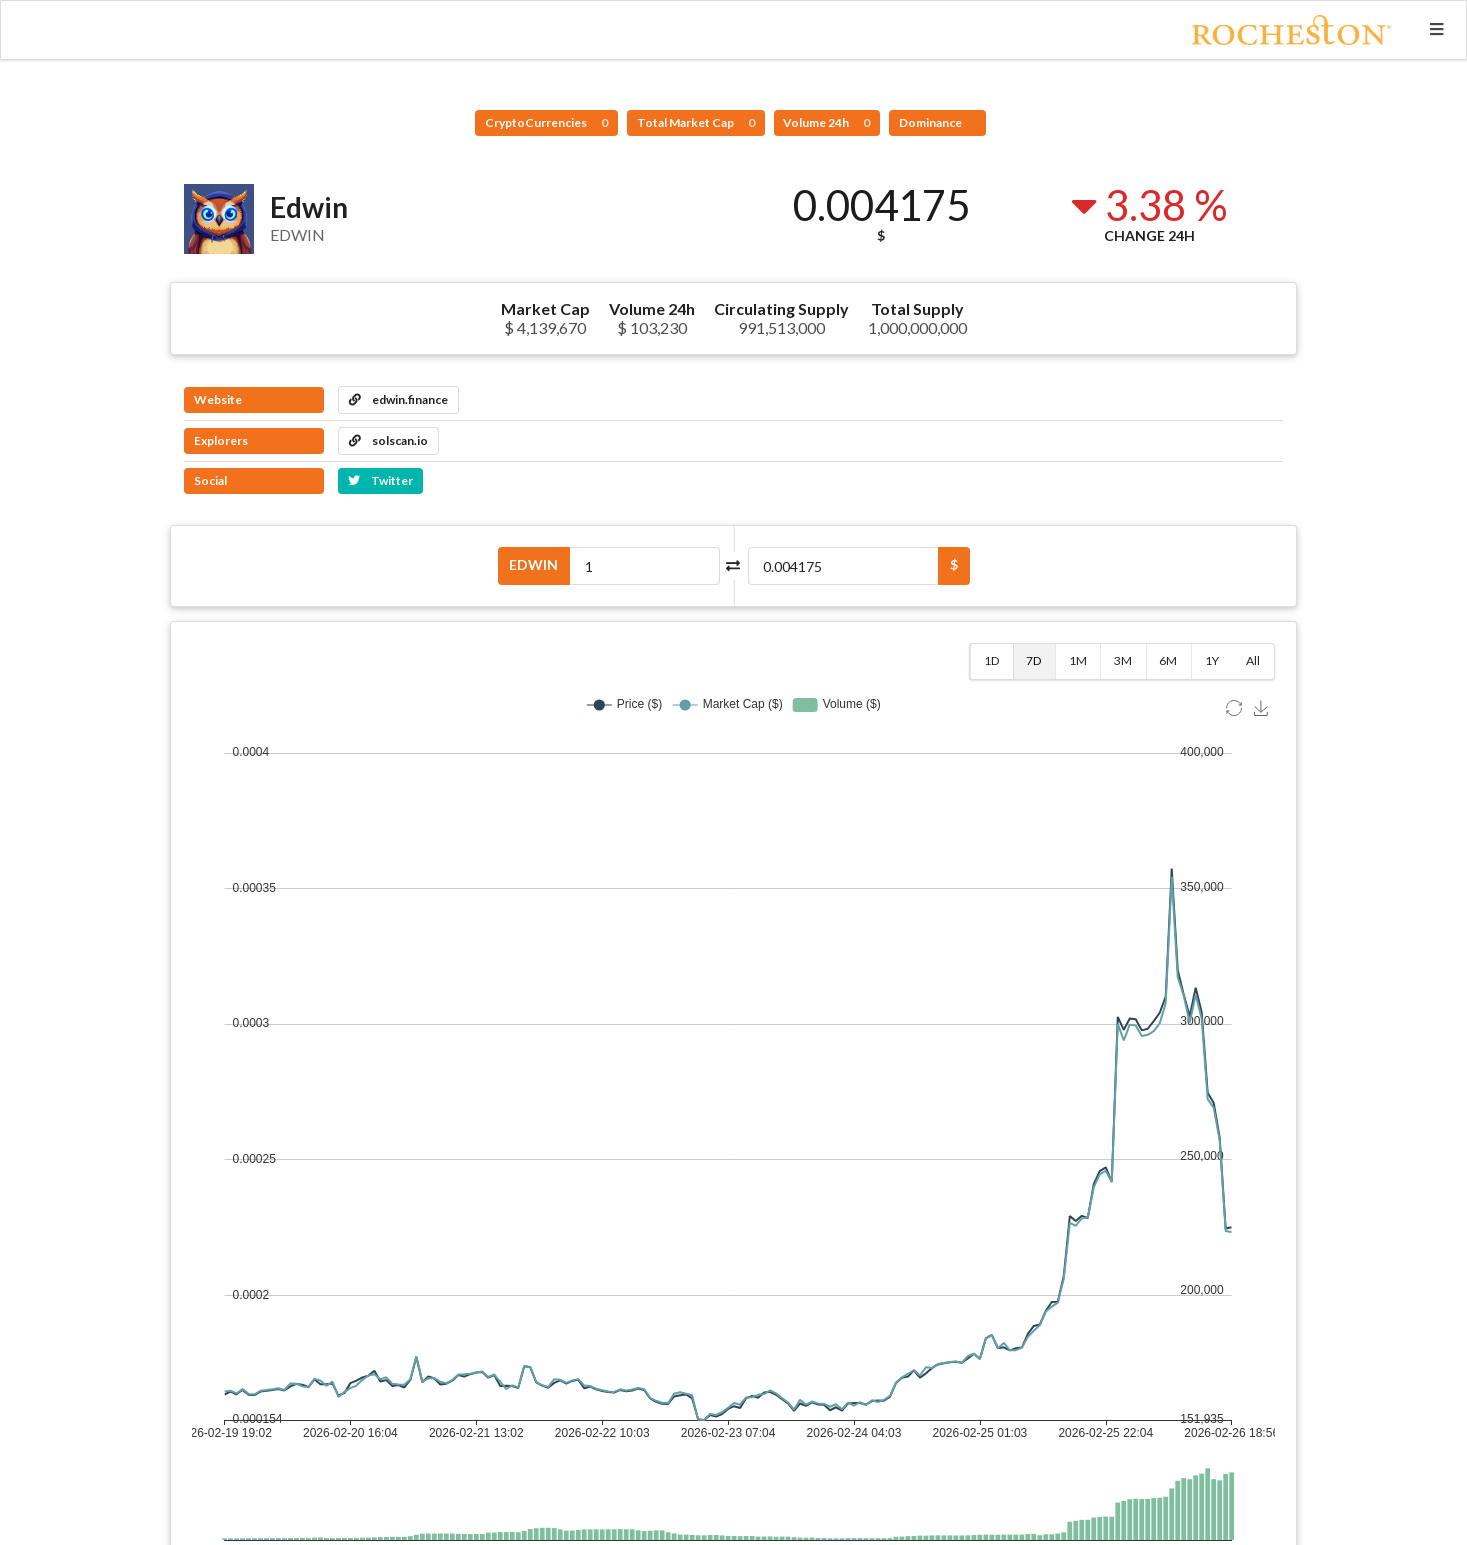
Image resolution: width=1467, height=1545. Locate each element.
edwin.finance (398, 399)
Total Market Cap (696, 122)
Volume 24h (826, 122)
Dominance (931, 122)
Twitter (380, 480)
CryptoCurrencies (546, 122)
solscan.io (388, 440)
